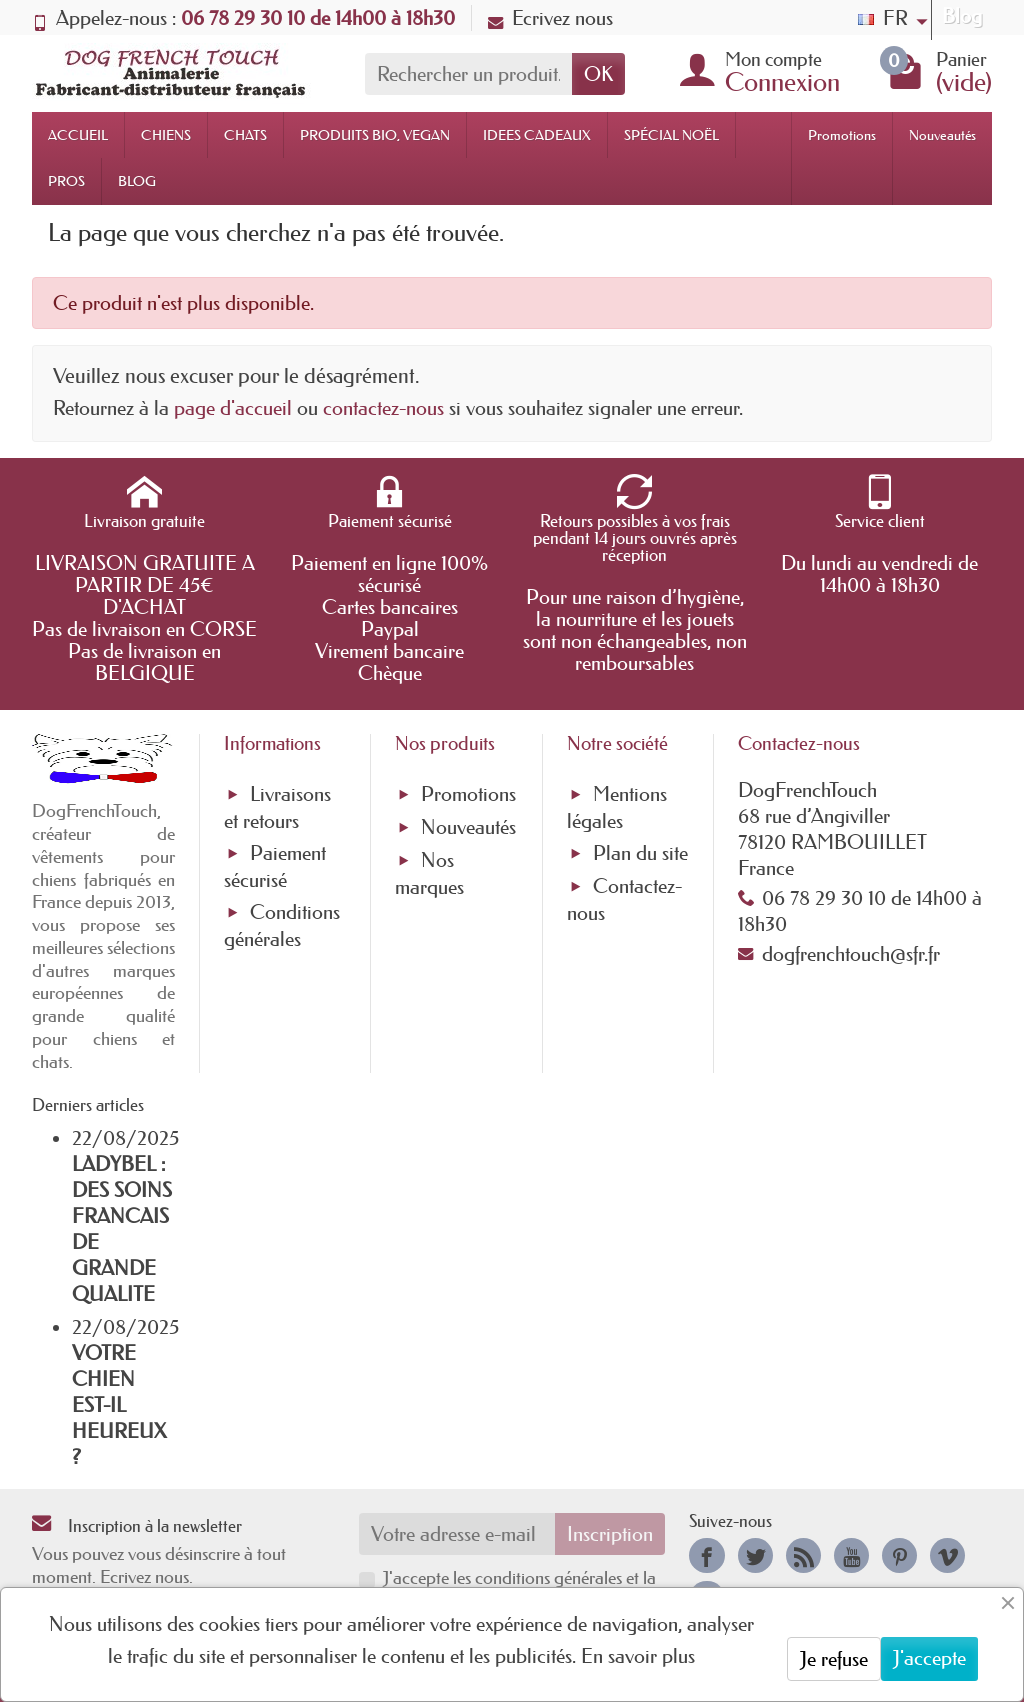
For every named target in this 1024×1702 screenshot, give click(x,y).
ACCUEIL (78, 135)
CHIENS (166, 135)
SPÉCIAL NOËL (671, 135)
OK (598, 74)
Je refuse (834, 1659)
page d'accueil (233, 408)
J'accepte (929, 1658)
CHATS (245, 135)
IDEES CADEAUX (537, 135)
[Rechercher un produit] (468, 74)
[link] (706, 1555)
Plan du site (640, 853)
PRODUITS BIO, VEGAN (375, 135)
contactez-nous (383, 408)
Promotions (842, 135)
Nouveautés (942, 135)
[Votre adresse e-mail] (457, 1534)
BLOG (137, 181)
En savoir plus (638, 1656)
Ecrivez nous (550, 18)
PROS (66, 181)
